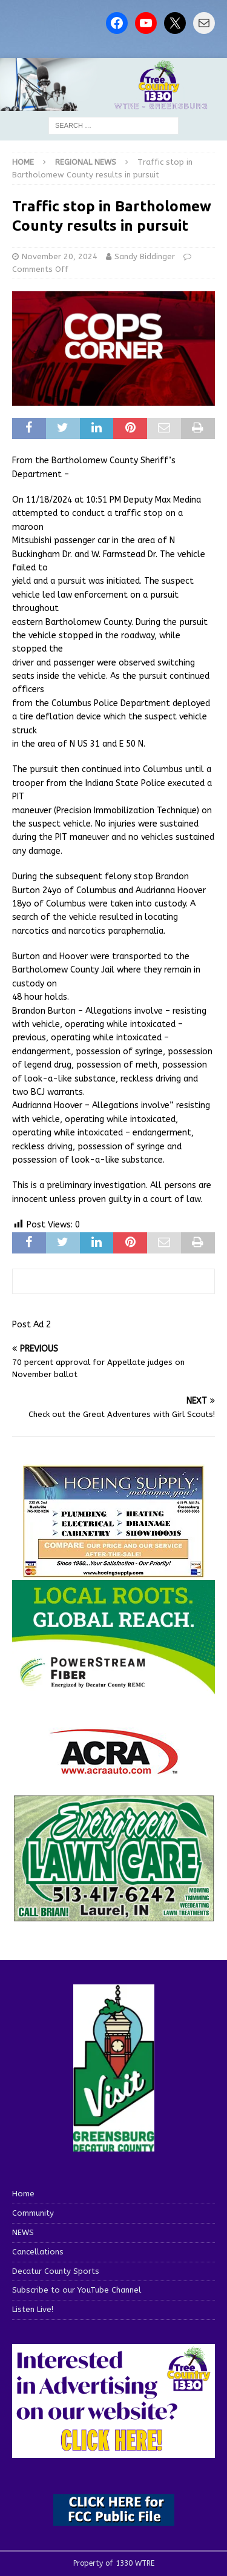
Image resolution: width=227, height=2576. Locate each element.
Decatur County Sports (55, 2271)
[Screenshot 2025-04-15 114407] (113, 1916)
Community (33, 2213)
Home (23, 2193)
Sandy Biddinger (144, 256)
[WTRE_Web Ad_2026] (113, 1688)
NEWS (23, 2232)
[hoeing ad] (114, 1572)
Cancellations (38, 2251)
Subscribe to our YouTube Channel (76, 2289)
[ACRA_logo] (114, 1768)
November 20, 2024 (59, 256)
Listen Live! (32, 2309)
